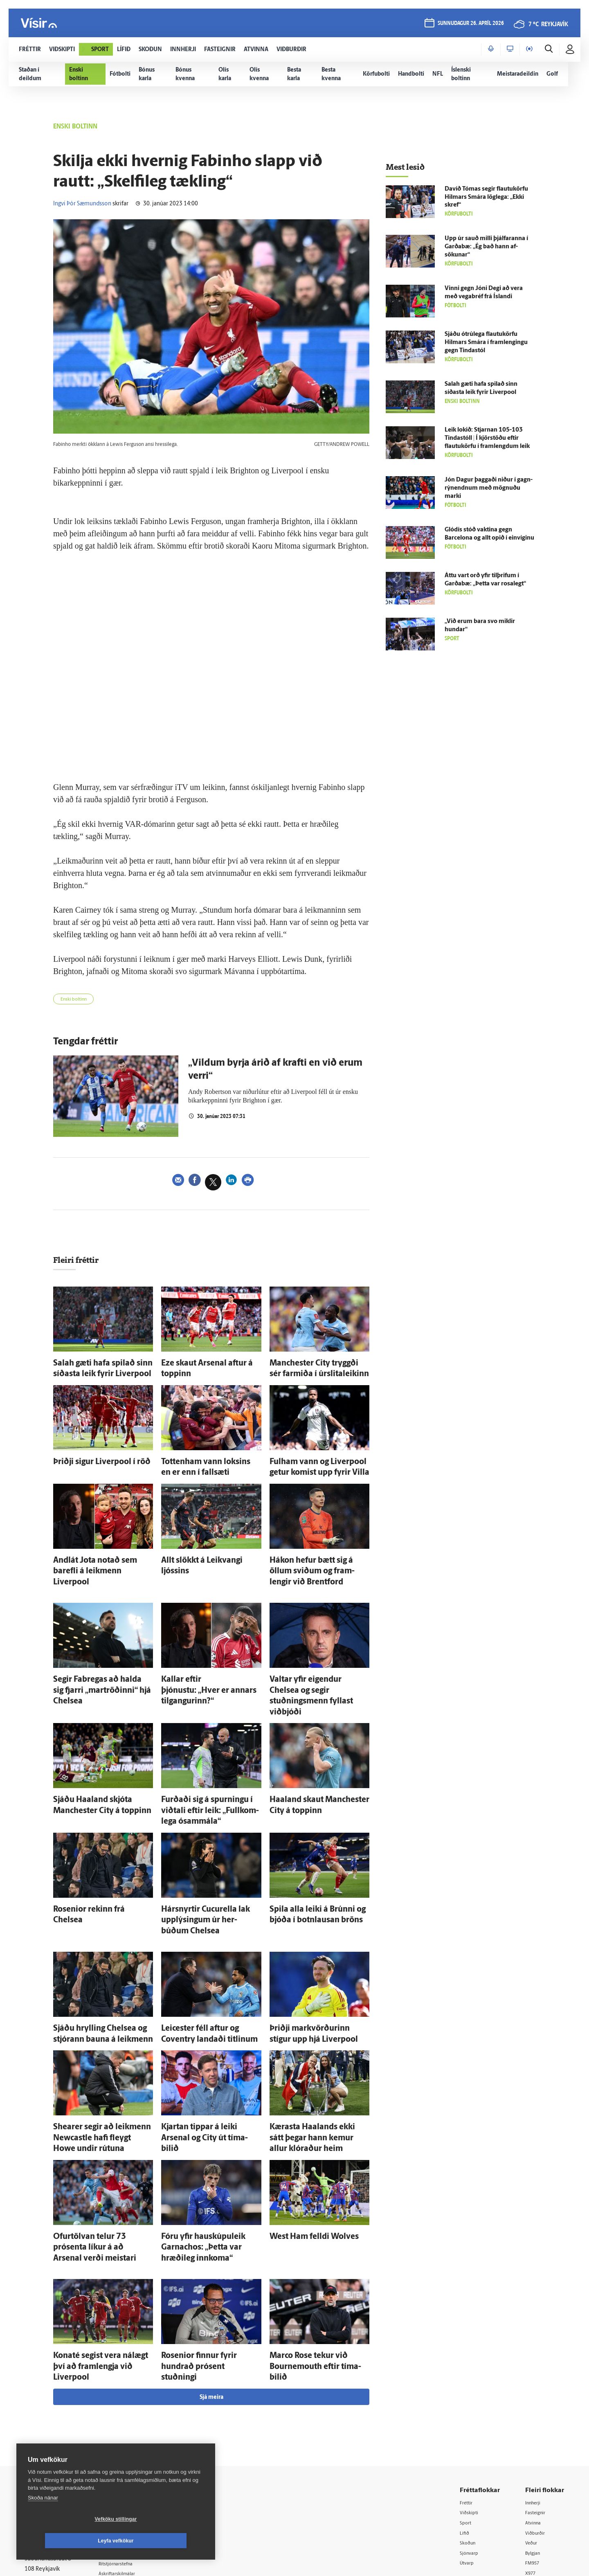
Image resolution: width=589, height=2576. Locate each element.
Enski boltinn (78, 1001)
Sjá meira (211, 2275)
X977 (532, 2454)
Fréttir (469, 2381)
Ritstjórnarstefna (133, 2443)
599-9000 (49, 2460)
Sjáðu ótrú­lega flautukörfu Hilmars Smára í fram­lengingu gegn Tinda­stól (486, 342)
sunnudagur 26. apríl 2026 (469, 25)
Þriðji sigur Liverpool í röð (89, 1458)
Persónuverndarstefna (53, 2429)
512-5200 (136, 2411)
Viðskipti (472, 2391)
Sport (468, 2401)
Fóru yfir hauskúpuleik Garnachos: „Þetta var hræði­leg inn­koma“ (210, 2146)
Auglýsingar (127, 2422)
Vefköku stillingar (67, 2541)
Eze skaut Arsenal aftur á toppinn (206, 1365)
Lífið (466, 2412)
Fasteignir (538, 2391)
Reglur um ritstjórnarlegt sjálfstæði (56, 2415)
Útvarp (469, 2443)
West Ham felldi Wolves (302, 2138)
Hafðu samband (132, 2432)
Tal (529, 2464)
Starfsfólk (124, 2464)
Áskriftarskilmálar (134, 2453)
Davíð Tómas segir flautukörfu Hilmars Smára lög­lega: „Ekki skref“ (486, 197)
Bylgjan (535, 2433)
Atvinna (535, 2401)
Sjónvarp (472, 2433)
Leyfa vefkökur (164, 2541)
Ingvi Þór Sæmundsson (82, 204)
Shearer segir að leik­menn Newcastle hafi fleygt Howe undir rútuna (98, 2044)
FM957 (534, 2443)
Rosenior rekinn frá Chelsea (91, 1840)
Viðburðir (538, 2412)
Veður (533, 2422)
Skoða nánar (43, 2519)
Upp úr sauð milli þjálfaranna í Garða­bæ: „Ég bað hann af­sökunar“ (486, 247)
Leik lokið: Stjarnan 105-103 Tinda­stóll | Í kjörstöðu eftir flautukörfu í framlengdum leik (487, 438)
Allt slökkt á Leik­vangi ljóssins (202, 1551)
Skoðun (471, 2422)
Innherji (536, 2381)
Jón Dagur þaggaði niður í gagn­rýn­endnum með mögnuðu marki (489, 488)
